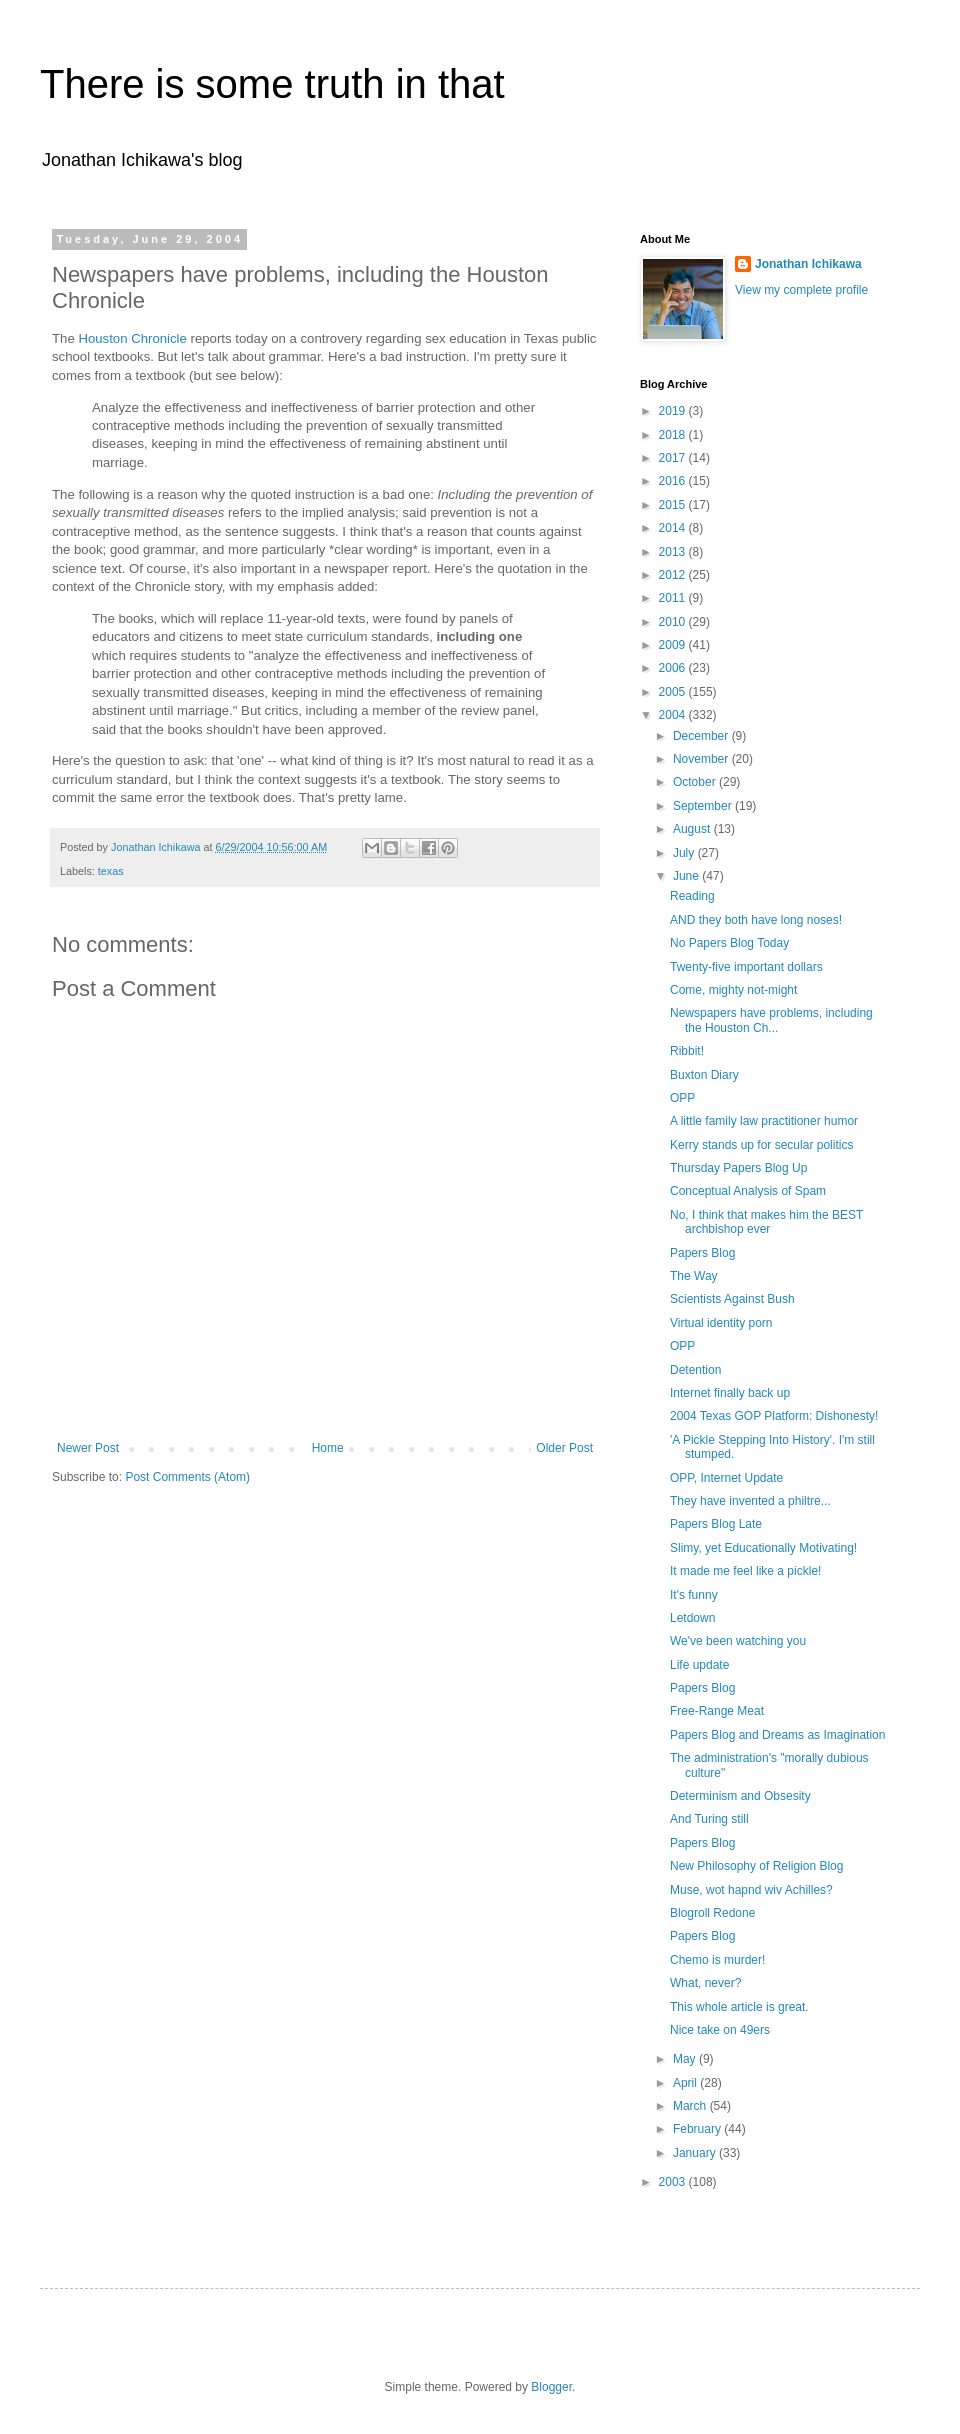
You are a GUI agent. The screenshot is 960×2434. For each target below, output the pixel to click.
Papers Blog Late (716, 1524)
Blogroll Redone (712, 1913)
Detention (695, 1370)
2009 (674, 645)
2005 (674, 692)
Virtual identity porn (721, 1323)
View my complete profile (801, 290)
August (693, 829)
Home (328, 1448)
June (687, 876)
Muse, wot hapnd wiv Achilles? (751, 1890)
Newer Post (88, 1448)
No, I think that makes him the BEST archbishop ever (766, 1222)
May (686, 2059)
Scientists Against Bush (732, 1299)
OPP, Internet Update (726, 1478)
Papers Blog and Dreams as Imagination (777, 1735)
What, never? (705, 1983)
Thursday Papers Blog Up (738, 1168)
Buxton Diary (704, 1075)
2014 (674, 528)
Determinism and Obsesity (740, 1796)
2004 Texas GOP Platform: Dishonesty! (774, 1416)
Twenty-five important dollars (746, 967)
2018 (674, 435)
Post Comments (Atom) (187, 1477)
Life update (699, 1665)
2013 (674, 552)
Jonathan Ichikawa (808, 264)
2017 (674, 458)
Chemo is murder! (717, 1960)
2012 (674, 575)
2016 (674, 481)
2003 (674, 2182)
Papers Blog (702, 1253)
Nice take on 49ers (720, 2030)
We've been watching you (738, 1641)
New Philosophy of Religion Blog (756, 1866)
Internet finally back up (730, 1393)
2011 (674, 598)
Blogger (551, 2387)
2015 (674, 505)
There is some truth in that (272, 84)
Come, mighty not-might (733, 990)
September (704, 806)
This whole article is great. (739, 2007)
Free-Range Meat (717, 1711)
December (702, 736)
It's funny (694, 1595)
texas (111, 871)
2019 (674, 411)
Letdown (692, 1618)
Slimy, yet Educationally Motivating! (763, 1548)
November (702, 759)
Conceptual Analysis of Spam (748, 1191)
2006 (674, 668)
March (691, 2106)
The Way (694, 1276)
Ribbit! (687, 1051)
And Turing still (709, 1819)
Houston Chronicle (132, 338)
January (696, 2153)
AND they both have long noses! (756, 920)
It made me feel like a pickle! (745, 1571)
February (698, 2129)
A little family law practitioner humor (764, 1121)
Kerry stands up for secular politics (761, 1145)
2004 (674, 715)
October (696, 782)
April (686, 2083)
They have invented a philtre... (750, 1501)
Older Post (564, 1448)
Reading (692, 896)
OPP (682, 1098)
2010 (674, 622)
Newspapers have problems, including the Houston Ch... (771, 1020)
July (685, 853)
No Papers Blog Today (729, 943)
